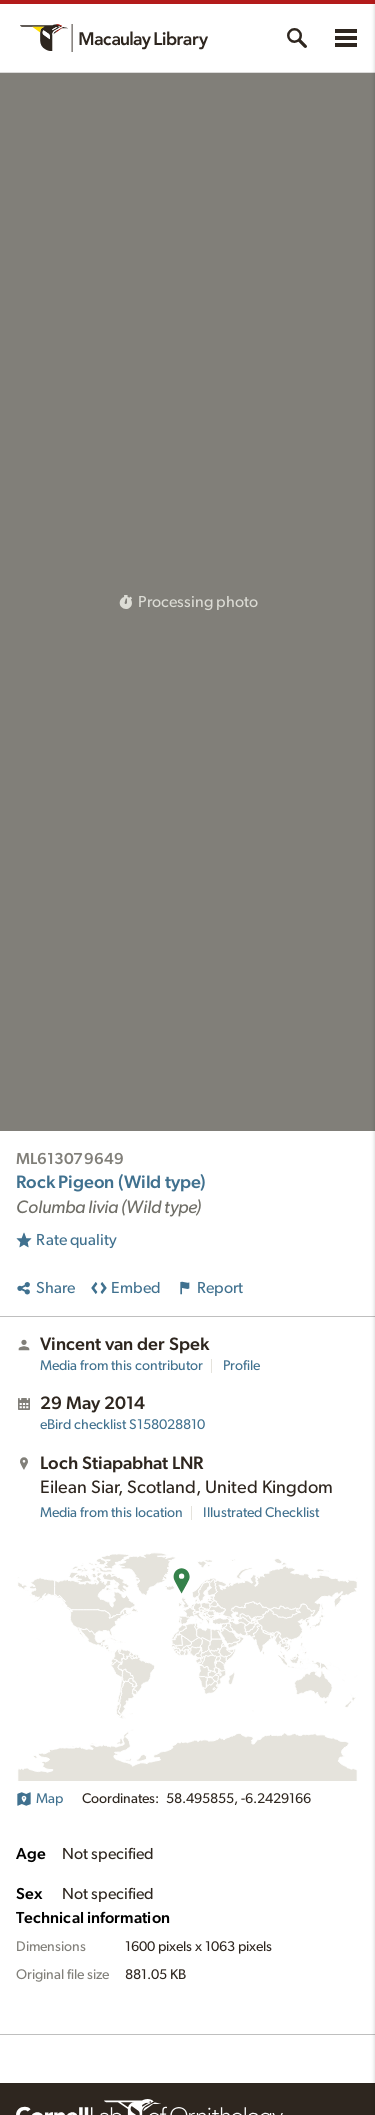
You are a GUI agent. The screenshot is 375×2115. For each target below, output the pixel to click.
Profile (241, 1366)
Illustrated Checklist (261, 1513)
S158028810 (122, 1425)
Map (39, 1799)
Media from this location (111, 1513)
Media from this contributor (121, 1366)
